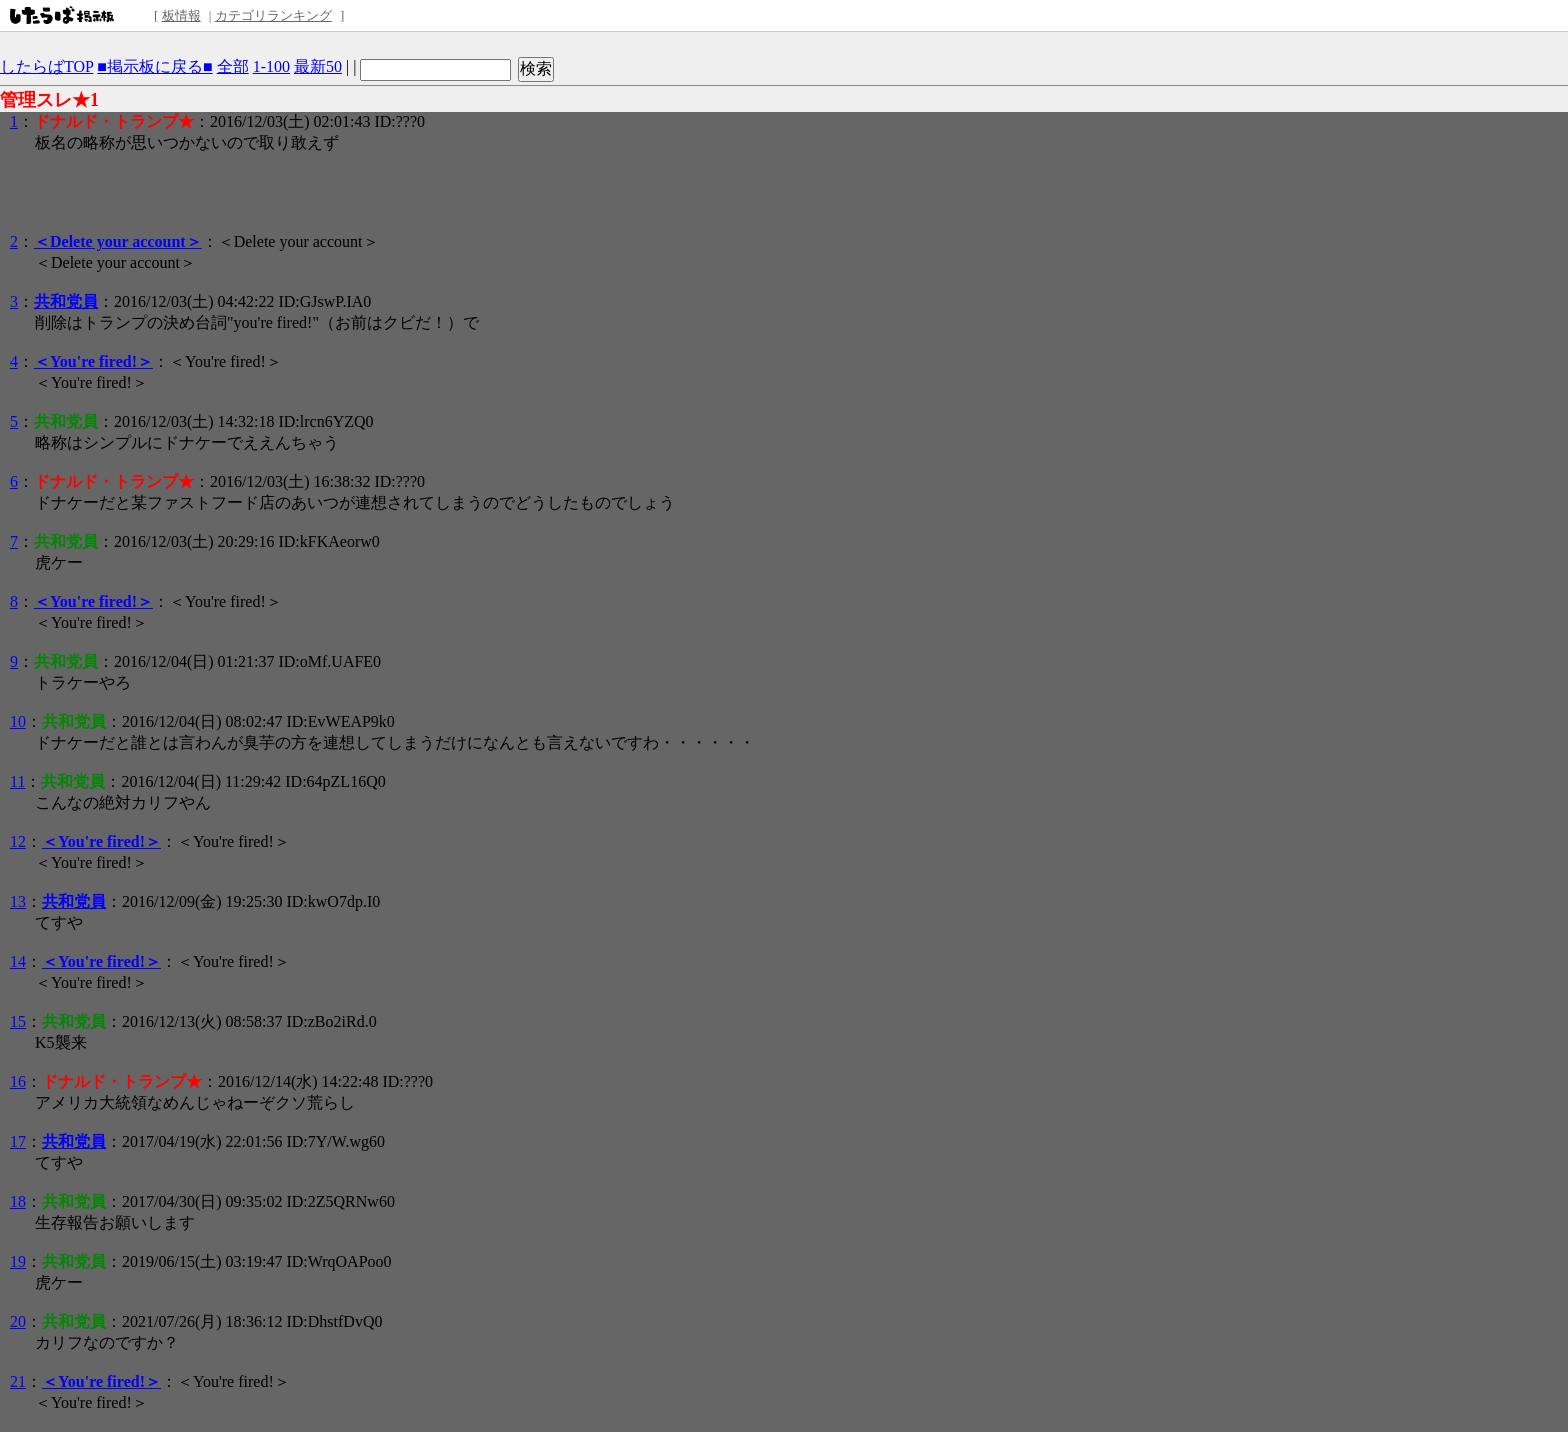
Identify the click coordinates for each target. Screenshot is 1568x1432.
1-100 (271, 66)
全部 (233, 66)
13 (18, 901)
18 (18, 1201)
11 (17, 781)
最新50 (318, 66)
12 (18, 841)
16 (18, 1081)
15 (18, 1021)
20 (18, 1321)
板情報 (181, 15)
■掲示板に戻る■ (154, 66)
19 (18, 1261)
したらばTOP (46, 66)
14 (18, 961)
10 (18, 721)
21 (18, 1381)
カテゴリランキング (273, 15)
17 (18, 1141)
